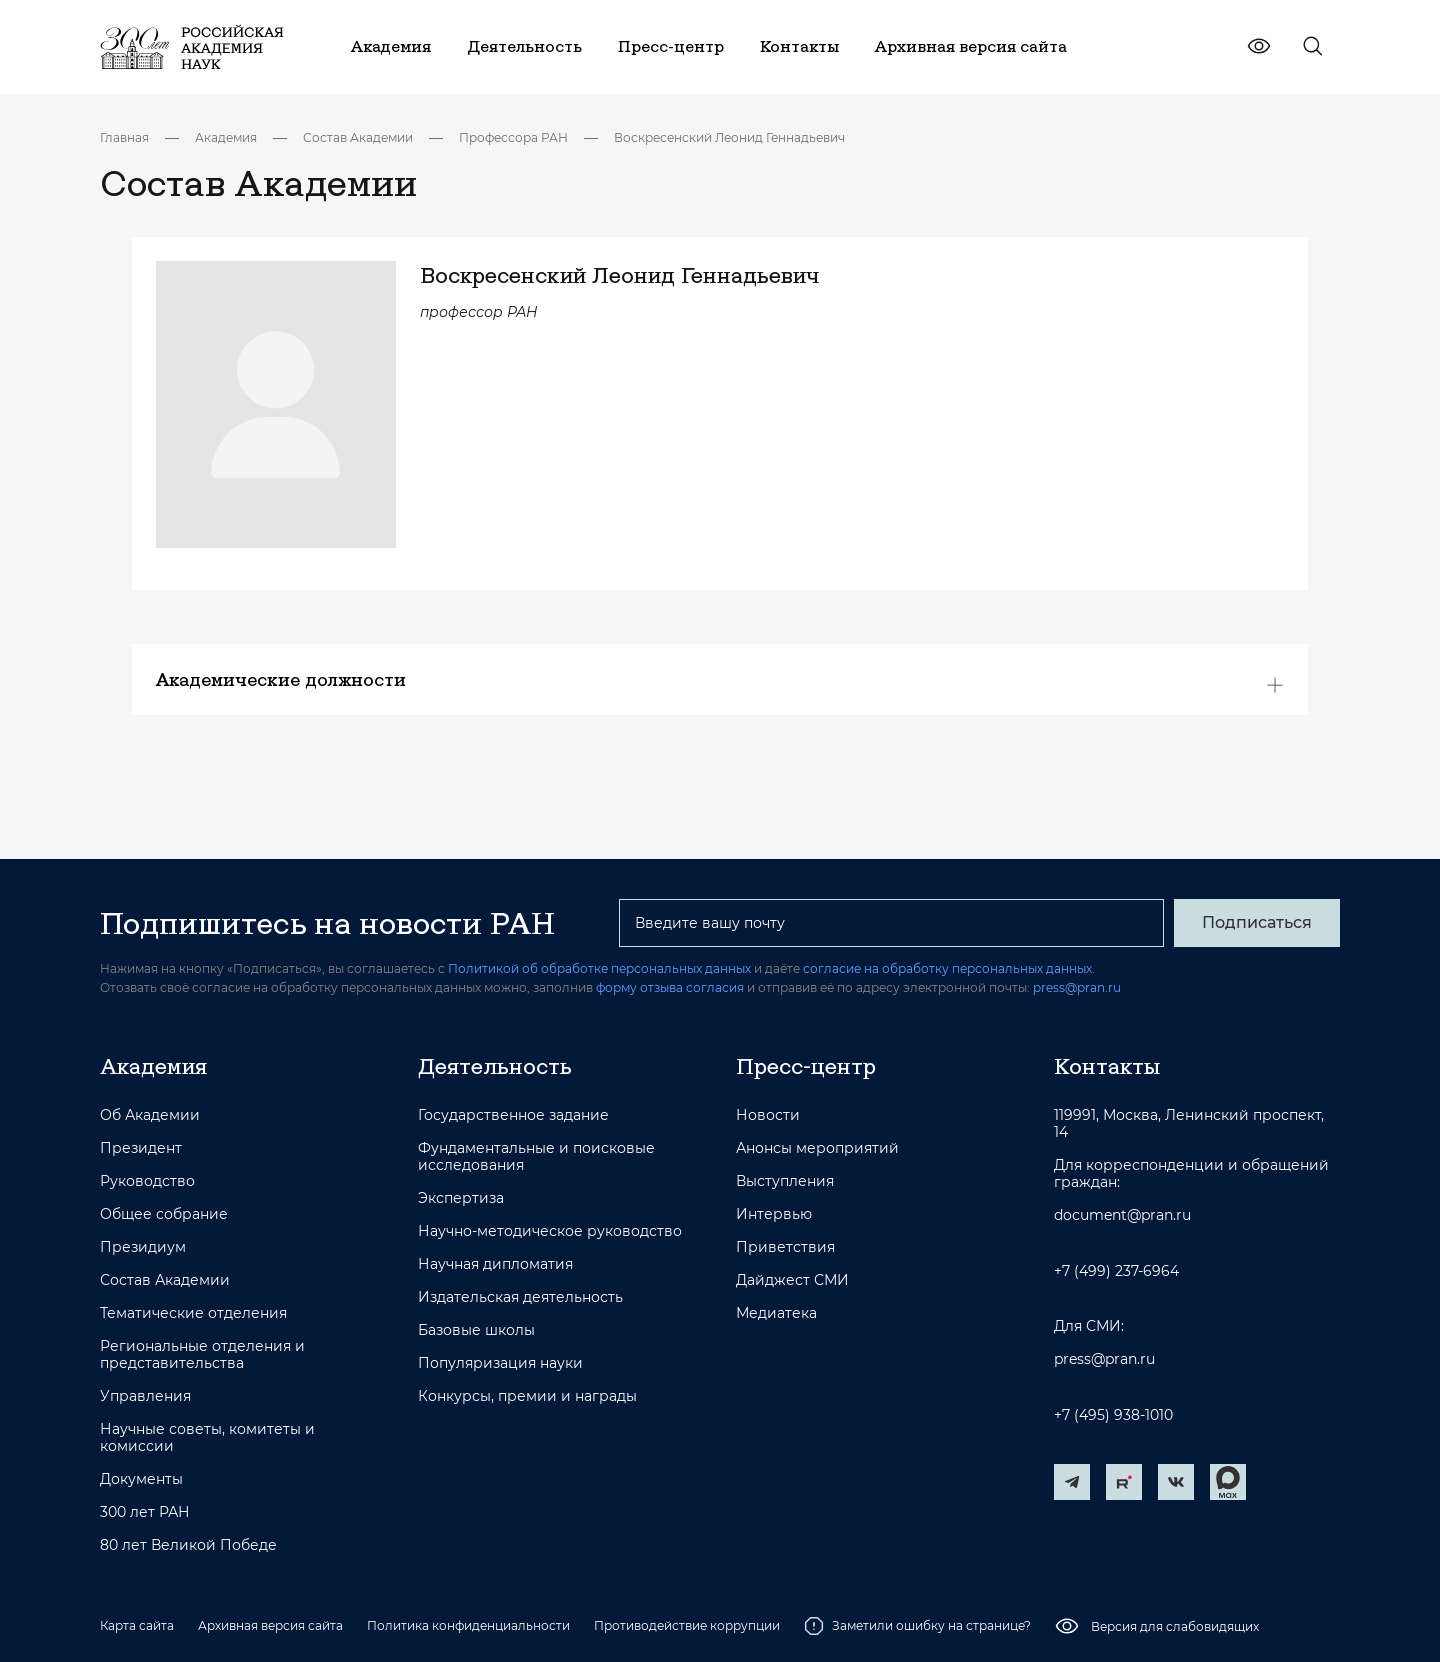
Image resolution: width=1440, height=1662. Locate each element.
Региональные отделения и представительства (202, 1355)
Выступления (785, 1181)
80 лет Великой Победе (188, 1545)
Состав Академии (358, 137)
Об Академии (150, 1115)
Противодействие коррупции (687, 1625)
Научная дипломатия (495, 1264)
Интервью (774, 1214)
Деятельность (495, 1066)
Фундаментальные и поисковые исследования (536, 1157)
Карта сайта (137, 1625)
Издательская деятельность (520, 1297)
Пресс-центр (806, 1066)
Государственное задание (513, 1115)
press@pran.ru (1077, 987)
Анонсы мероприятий (817, 1148)
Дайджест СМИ (792, 1280)
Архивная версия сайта (270, 1625)
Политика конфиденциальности (468, 1625)
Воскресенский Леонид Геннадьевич (729, 137)
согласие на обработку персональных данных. (949, 968)
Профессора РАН (513, 137)
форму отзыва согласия (670, 987)
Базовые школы (476, 1330)
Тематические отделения (193, 1313)
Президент (141, 1148)
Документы (141, 1479)
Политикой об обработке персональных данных (599, 968)
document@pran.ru (1122, 1215)
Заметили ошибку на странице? (917, 1626)
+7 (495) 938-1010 (1113, 1415)
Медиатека (776, 1313)
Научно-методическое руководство (550, 1231)
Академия (226, 137)
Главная (124, 137)
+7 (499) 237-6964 (1116, 1271)
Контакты (1107, 1066)
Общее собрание (164, 1214)
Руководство (147, 1181)
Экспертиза (461, 1198)
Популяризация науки (500, 1363)
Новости (768, 1115)
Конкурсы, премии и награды (527, 1396)
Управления (145, 1396)
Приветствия (785, 1247)
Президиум (143, 1247)
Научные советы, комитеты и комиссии (207, 1438)
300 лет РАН (145, 1512)
